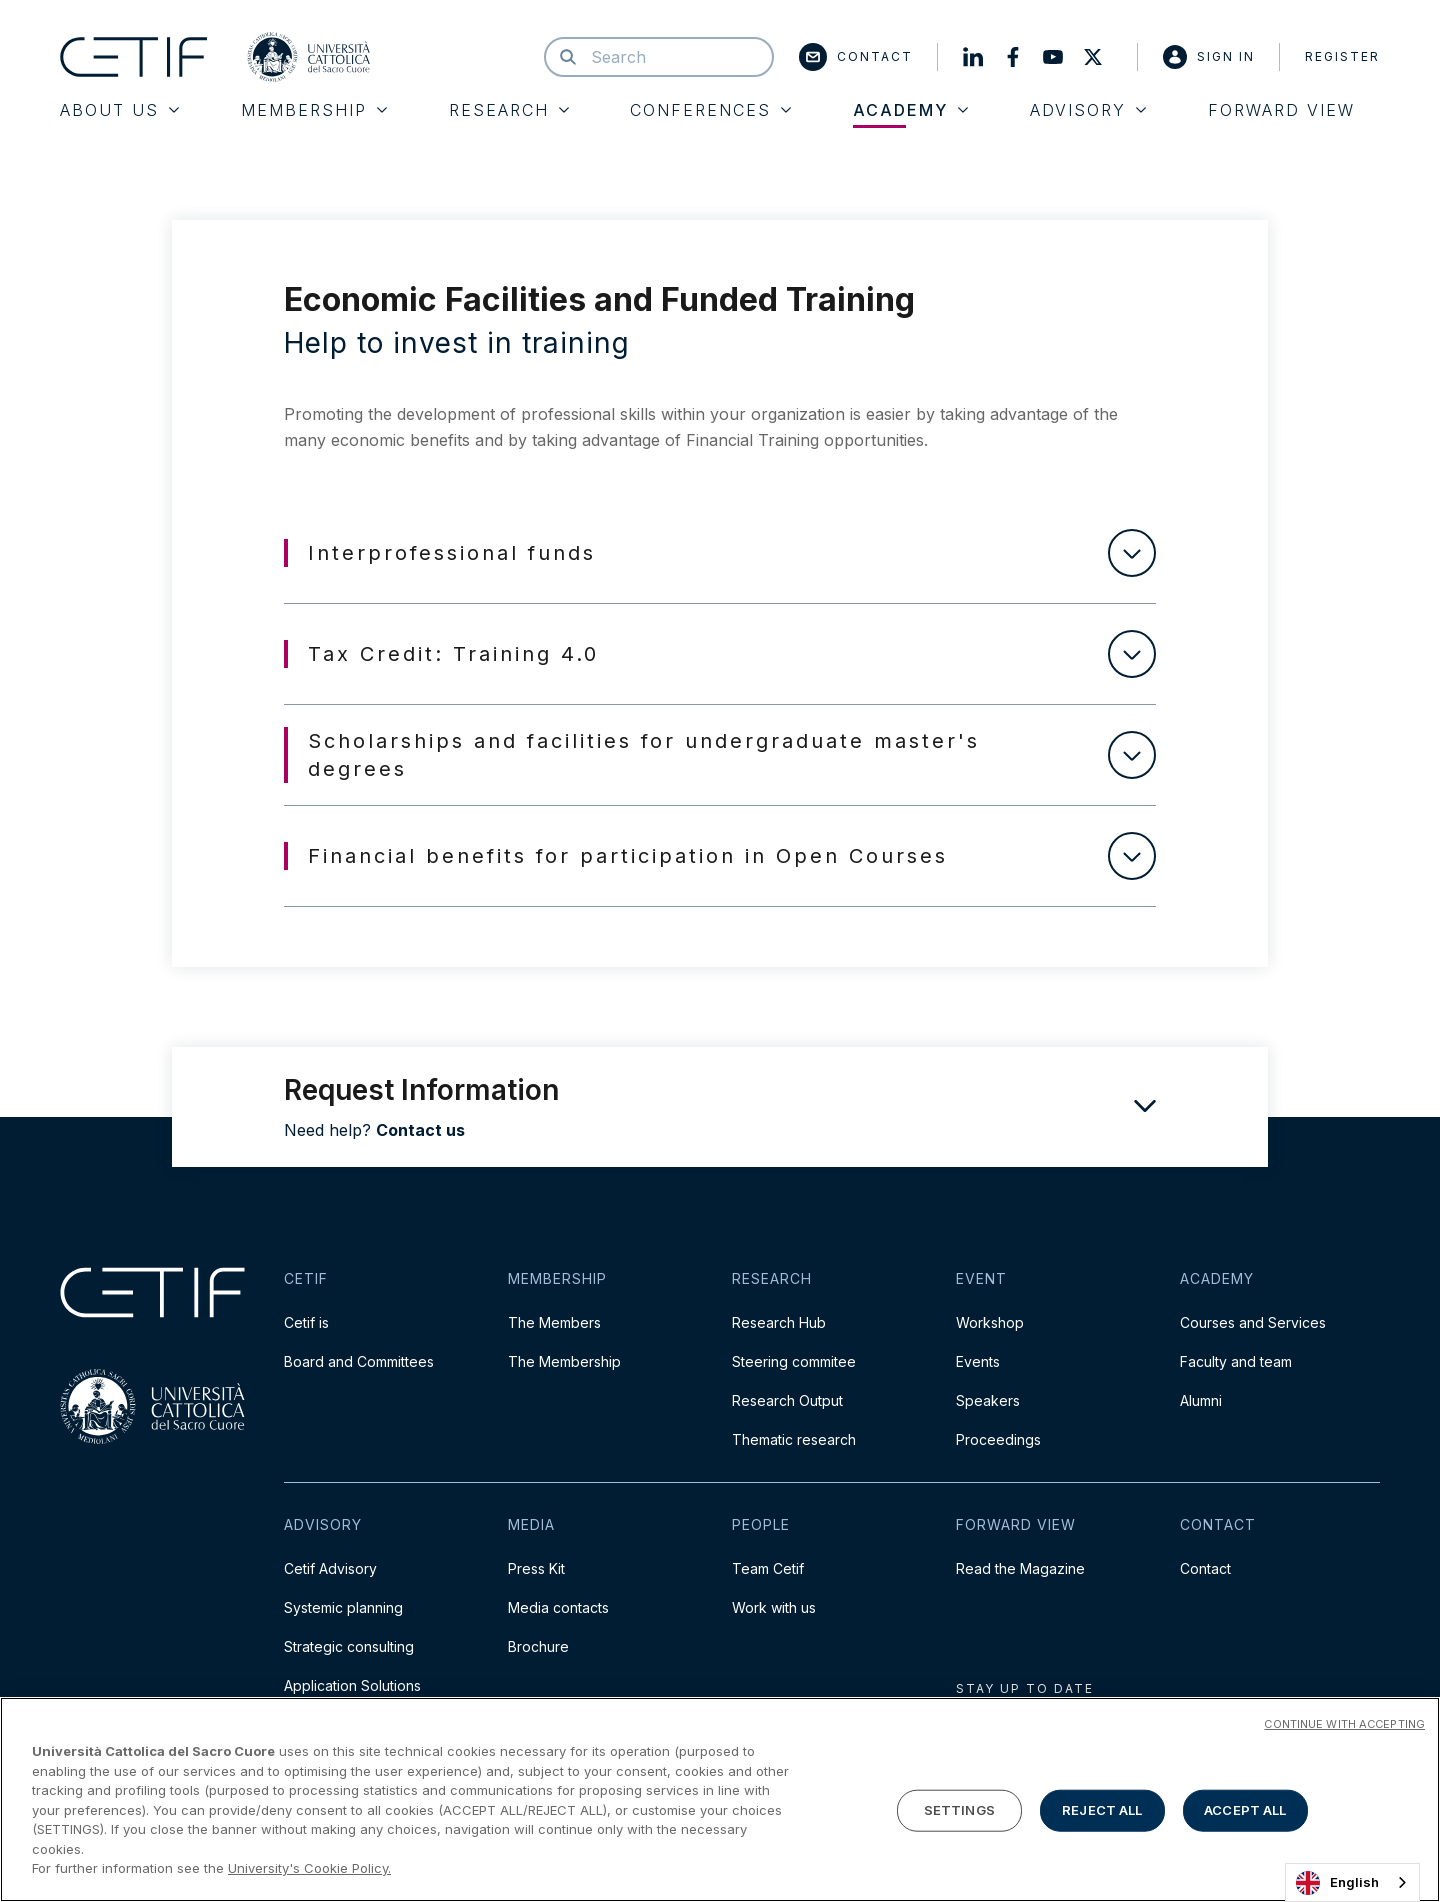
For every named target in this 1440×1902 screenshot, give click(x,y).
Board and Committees (359, 1361)
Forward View (1281, 110)
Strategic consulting (349, 1646)
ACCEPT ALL (1245, 1814)
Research (509, 110)
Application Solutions (352, 1685)
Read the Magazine (1020, 1568)
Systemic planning (343, 1607)
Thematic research (794, 1439)
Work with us (774, 1607)
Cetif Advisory (330, 1568)
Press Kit (536, 1568)
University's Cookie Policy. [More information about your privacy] (309, 1873)
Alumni (1201, 1400)
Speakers (988, 1400)
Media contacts (558, 1607)
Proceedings (998, 1439)
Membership (314, 110)
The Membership (564, 1361)
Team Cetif (768, 1568)
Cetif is (306, 1322)
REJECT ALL (1102, 1814)
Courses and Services (1253, 1322)
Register (1342, 56)
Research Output (787, 1400)
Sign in (1209, 57)
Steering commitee (794, 1361)
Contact (856, 57)
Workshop (990, 1322)
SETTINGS (959, 1814)
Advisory (1088, 110)
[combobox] (1352, 1882)
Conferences (710, 110)
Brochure (538, 1646)
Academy (910, 110)
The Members (554, 1322)
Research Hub (779, 1322)
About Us (119, 110)
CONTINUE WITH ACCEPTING (1344, 1729)
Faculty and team (1236, 1361)
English (1337, 1883)
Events (978, 1361)
